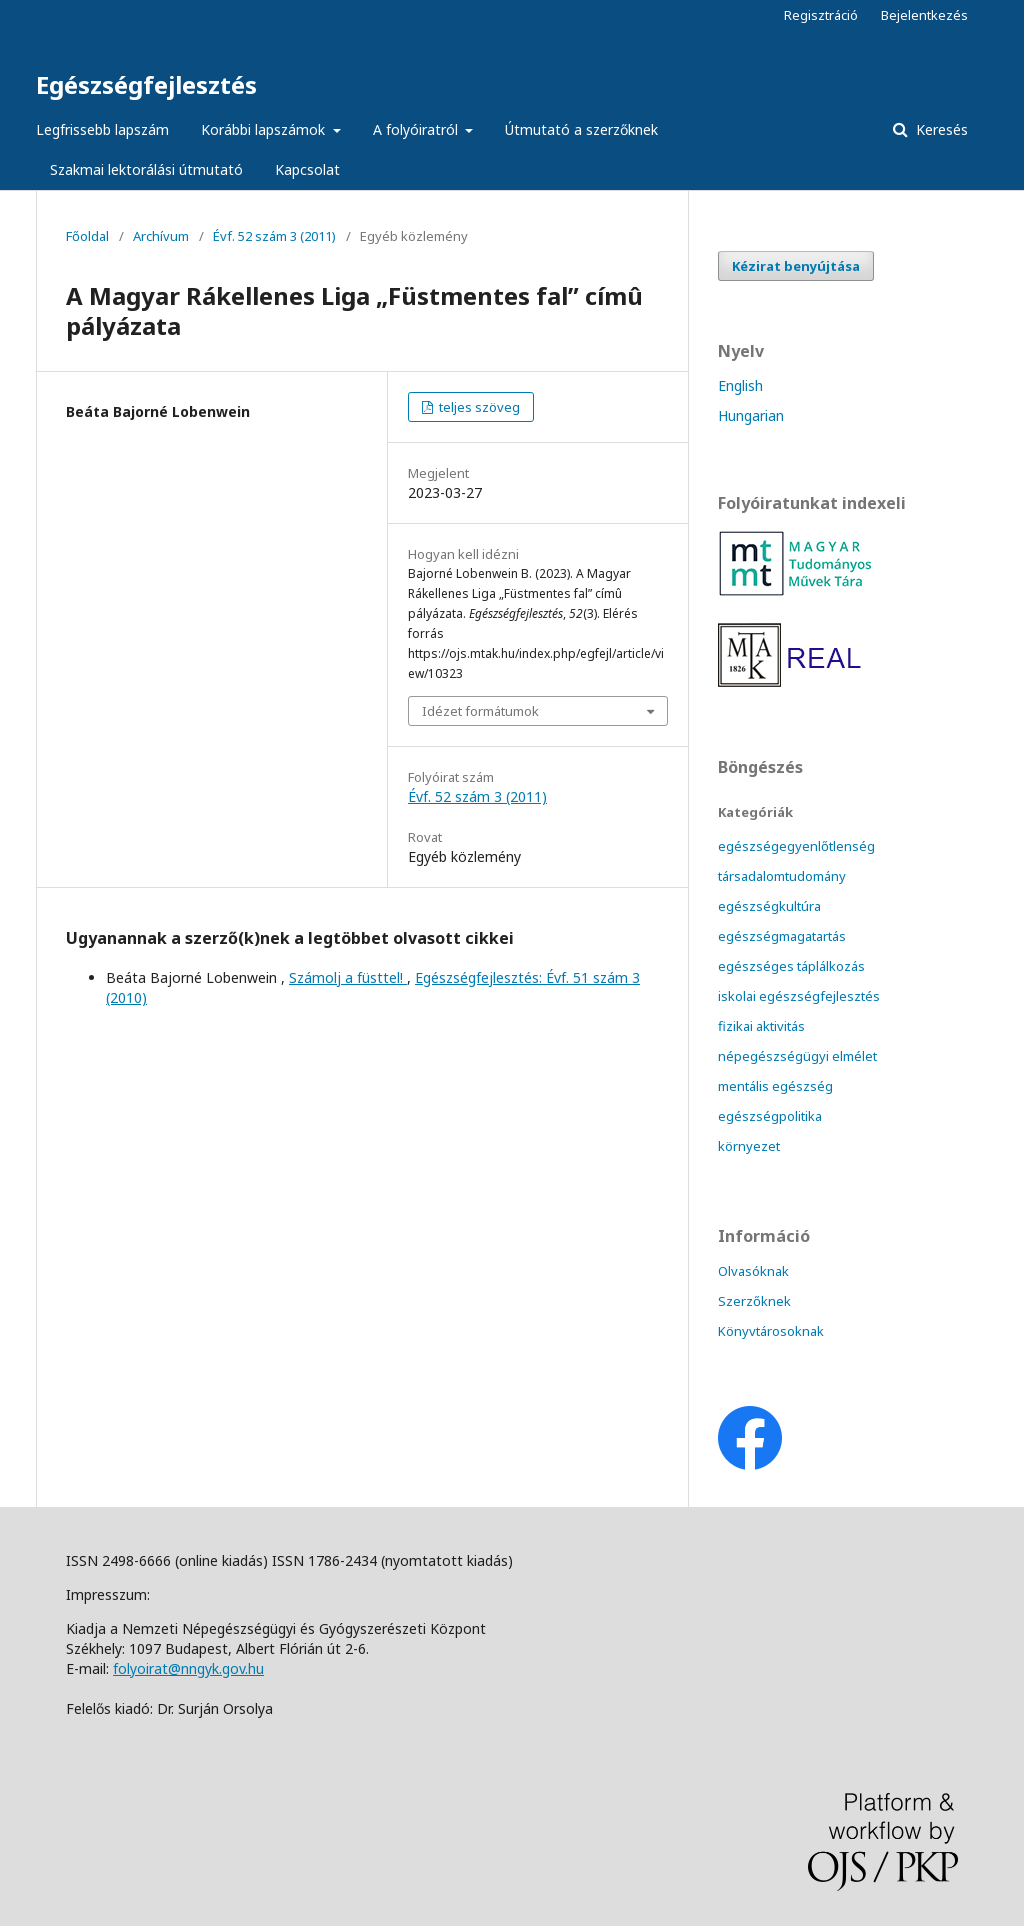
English (740, 385)
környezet (749, 1146)
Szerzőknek (754, 1301)
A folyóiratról (417, 129)
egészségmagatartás (782, 936)
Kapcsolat (307, 169)
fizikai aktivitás (761, 1026)
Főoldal (87, 236)
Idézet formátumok (480, 711)
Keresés (940, 129)
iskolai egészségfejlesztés (799, 996)
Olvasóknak (753, 1271)
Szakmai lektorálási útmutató (146, 169)
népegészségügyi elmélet (797, 1056)
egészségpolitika (770, 1116)
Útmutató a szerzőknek (581, 129)
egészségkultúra (769, 906)
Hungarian (751, 415)
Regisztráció (821, 15)
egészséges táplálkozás (791, 966)
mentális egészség (775, 1086)
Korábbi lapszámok (265, 129)
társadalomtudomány (782, 876)
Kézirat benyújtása (796, 266)
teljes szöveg (478, 407)
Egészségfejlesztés (146, 84)
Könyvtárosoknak (771, 1331)
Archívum (161, 236)
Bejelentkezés (924, 15)
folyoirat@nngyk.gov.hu (188, 1668)
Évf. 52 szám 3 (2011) (274, 236)
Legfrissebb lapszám (102, 129)
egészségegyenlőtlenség (796, 846)
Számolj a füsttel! (348, 977)
